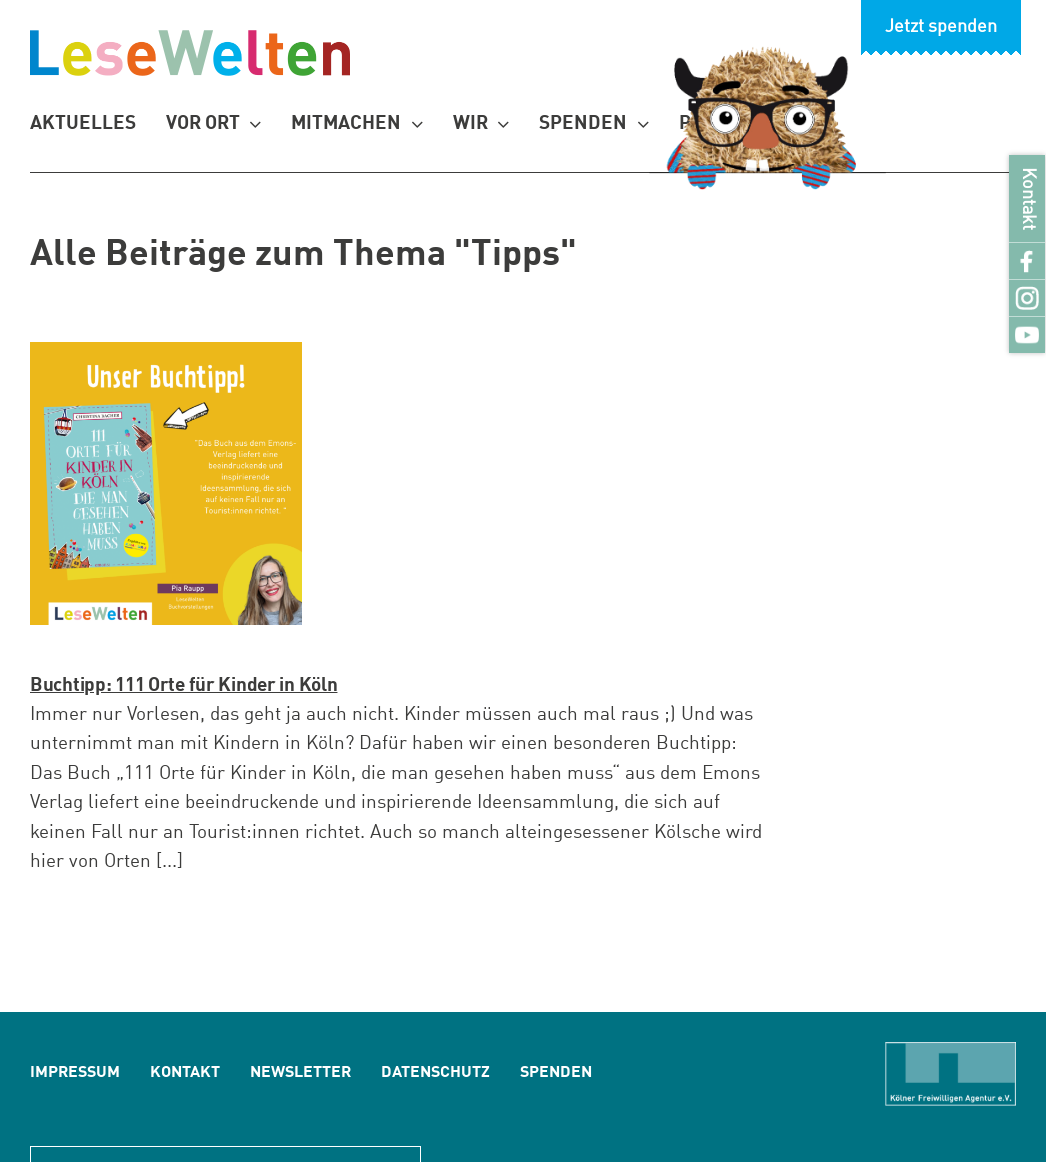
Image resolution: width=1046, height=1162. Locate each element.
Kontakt (1027, 198)
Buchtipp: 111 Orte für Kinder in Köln (183, 685)
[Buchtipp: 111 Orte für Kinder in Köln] (166, 483)
